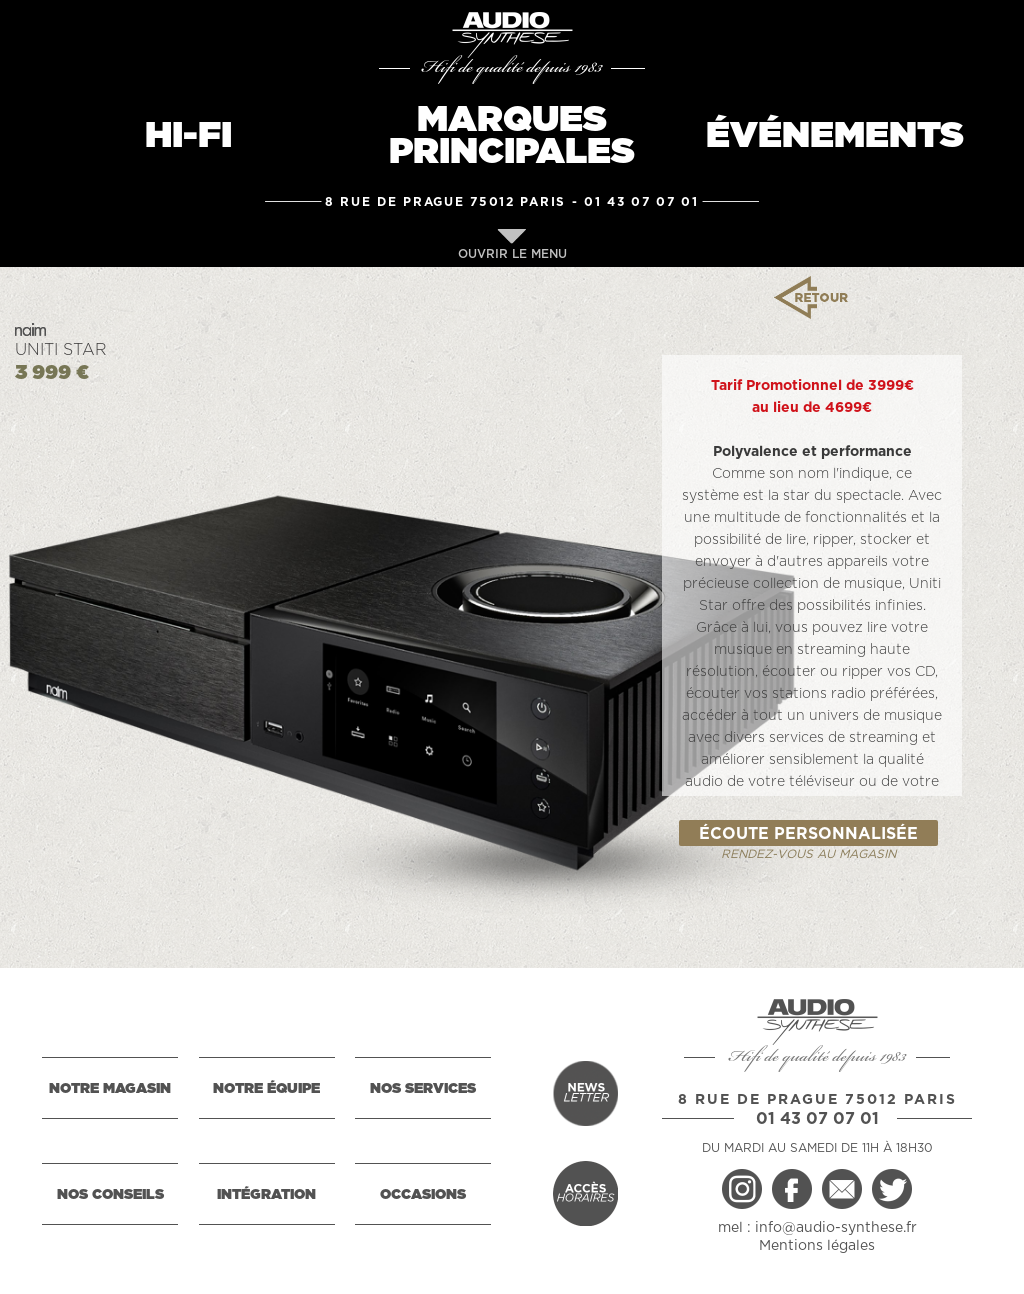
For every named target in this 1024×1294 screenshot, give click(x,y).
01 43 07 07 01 (641, 202)
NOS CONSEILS (110, 1195)
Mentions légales (817, 1246)
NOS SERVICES (423, 1089)
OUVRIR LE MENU (512, 244)
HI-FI (188, 136)
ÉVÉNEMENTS (835, 136)
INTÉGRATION (266, 1195)
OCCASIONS (423, 1195)
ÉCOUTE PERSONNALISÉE (808, 834)
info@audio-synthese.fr (836, 1228)
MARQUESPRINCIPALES (512, 136)
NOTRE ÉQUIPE (266, 1089)
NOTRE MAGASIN (110, 1089)
